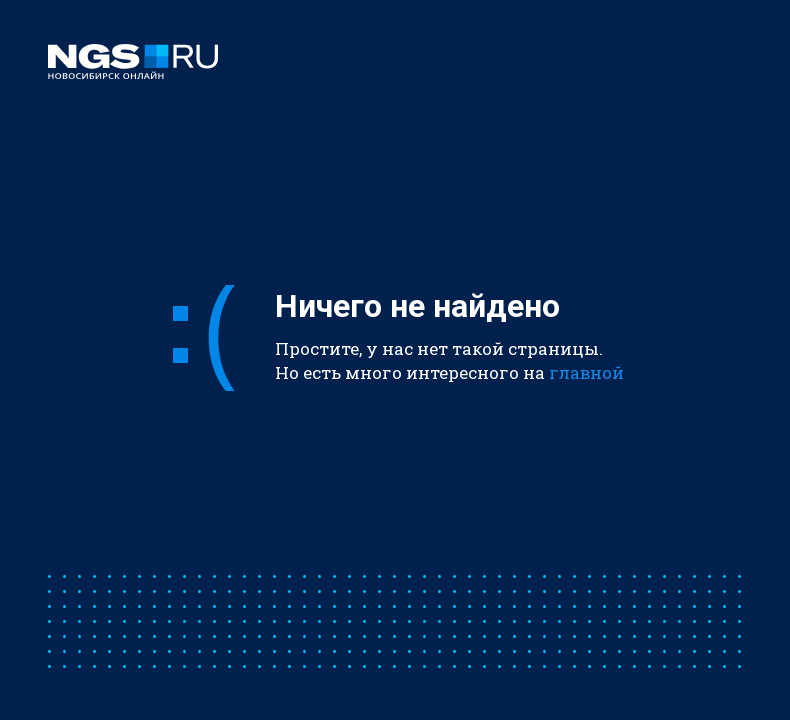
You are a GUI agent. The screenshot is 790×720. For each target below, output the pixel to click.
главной (586, 372)
